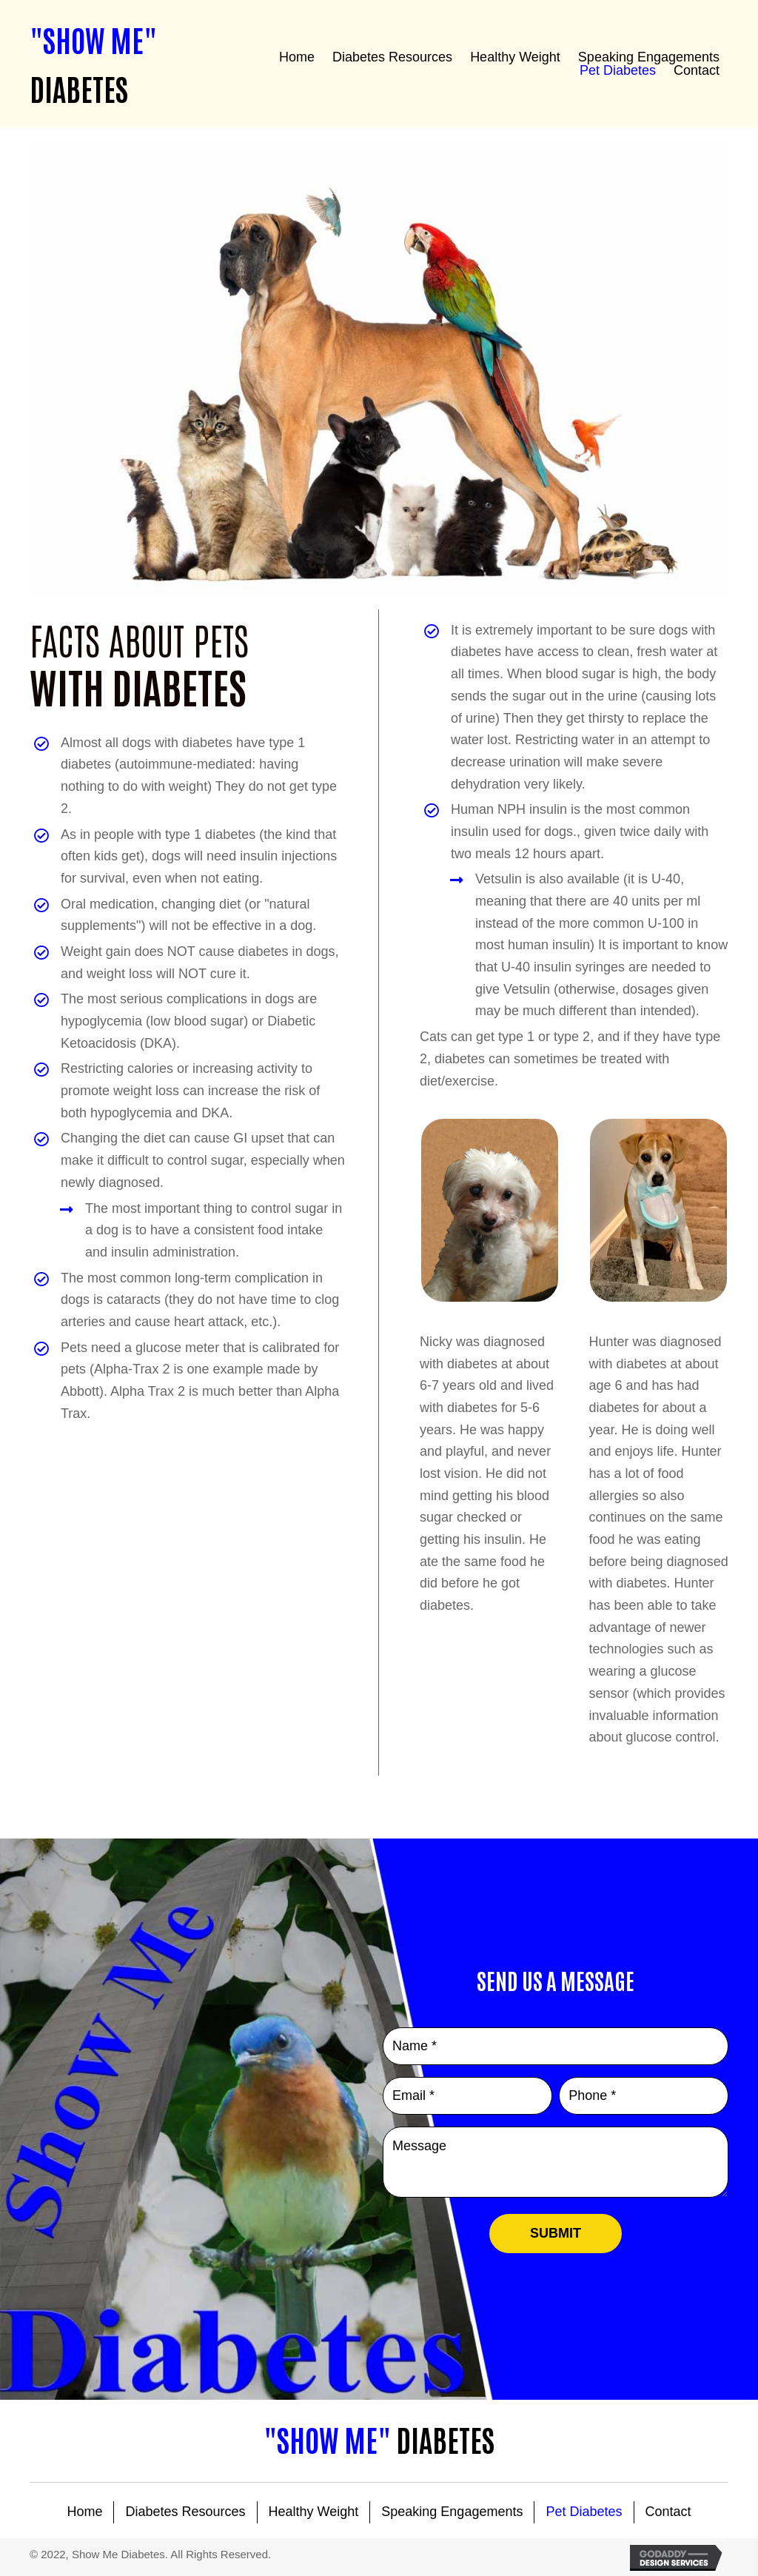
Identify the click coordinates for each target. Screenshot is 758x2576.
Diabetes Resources (185, 2511)
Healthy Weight (314, 2511)
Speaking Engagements (452, 2511)
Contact (668, 2511)
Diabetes (379, 2439)
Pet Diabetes (584, 2511)
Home (84, 2511)
